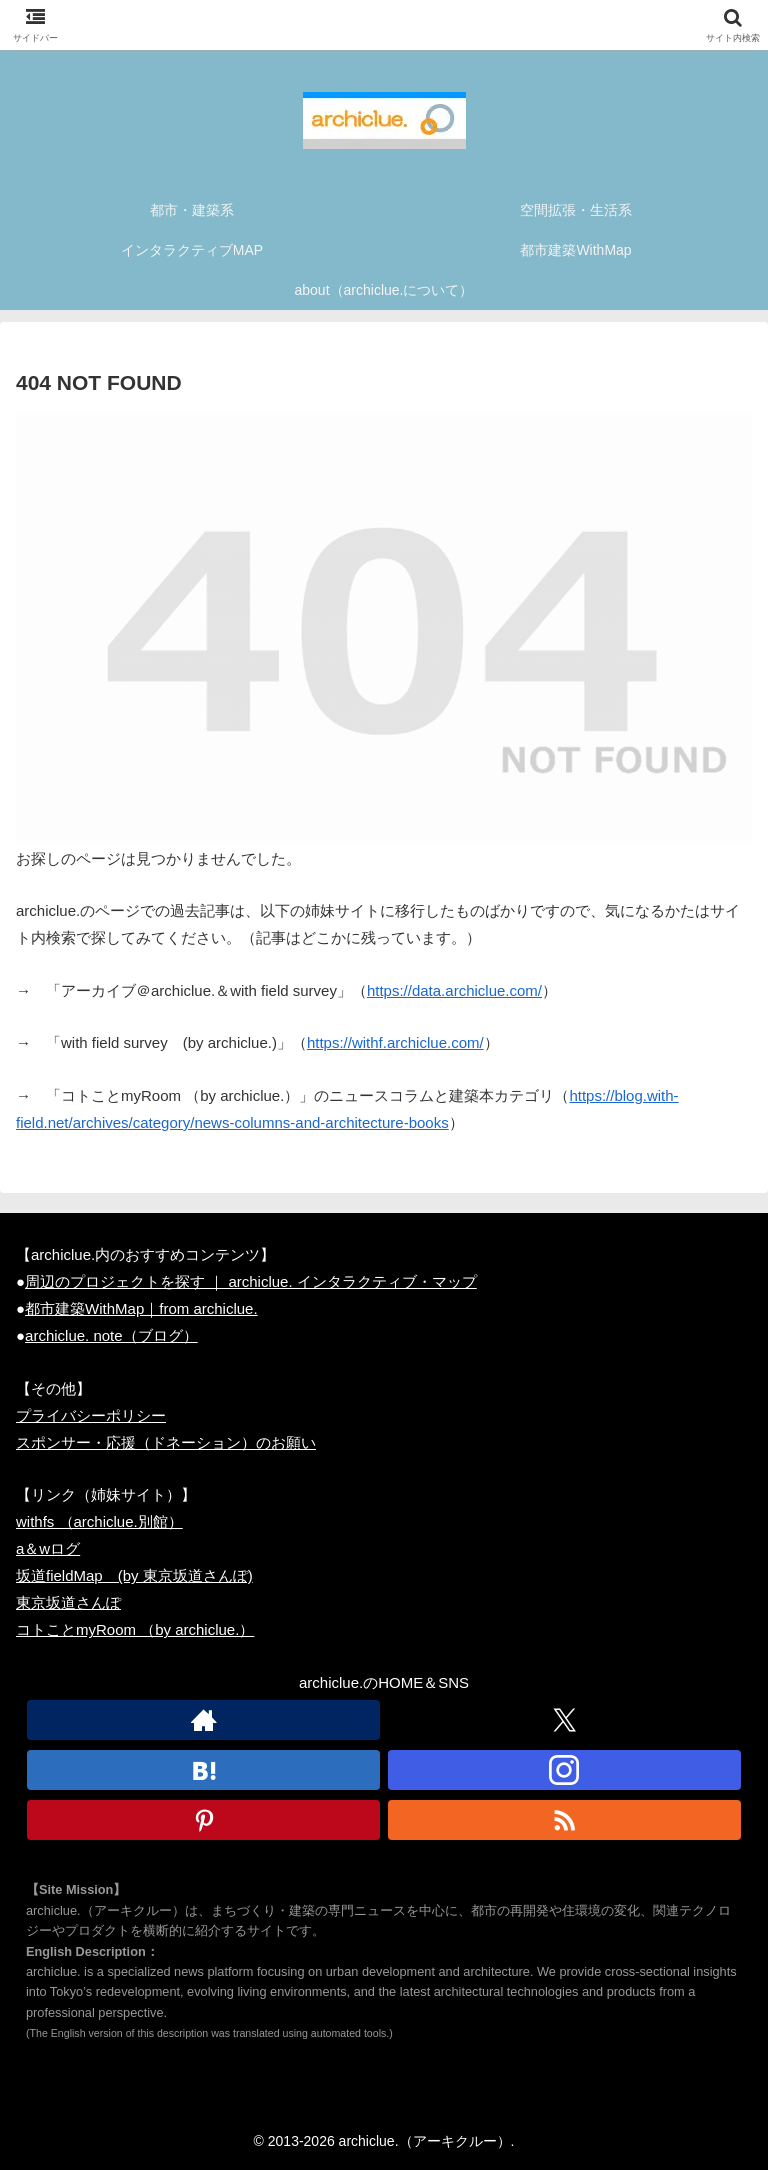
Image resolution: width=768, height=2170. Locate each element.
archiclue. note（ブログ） (111, 1335)
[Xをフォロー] (564, 1720)
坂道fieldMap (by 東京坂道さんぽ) (134, 1575)
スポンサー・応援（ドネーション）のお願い (166, 1442)
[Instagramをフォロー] (564, 1770)
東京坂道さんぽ (68, 1602)
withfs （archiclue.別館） (99, 1521)
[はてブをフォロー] (203, 1770)
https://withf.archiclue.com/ (395, 1042)
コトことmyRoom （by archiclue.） (135, 1629)
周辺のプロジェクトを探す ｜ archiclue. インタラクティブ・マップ (251, 1281)
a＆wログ (48, 1548)
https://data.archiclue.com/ (454, 990)
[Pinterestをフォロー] (203, 1820)
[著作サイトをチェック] (203, 1720)
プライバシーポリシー (91, 1415)
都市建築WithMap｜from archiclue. (141, 1308)
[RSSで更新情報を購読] (564, 1820)
